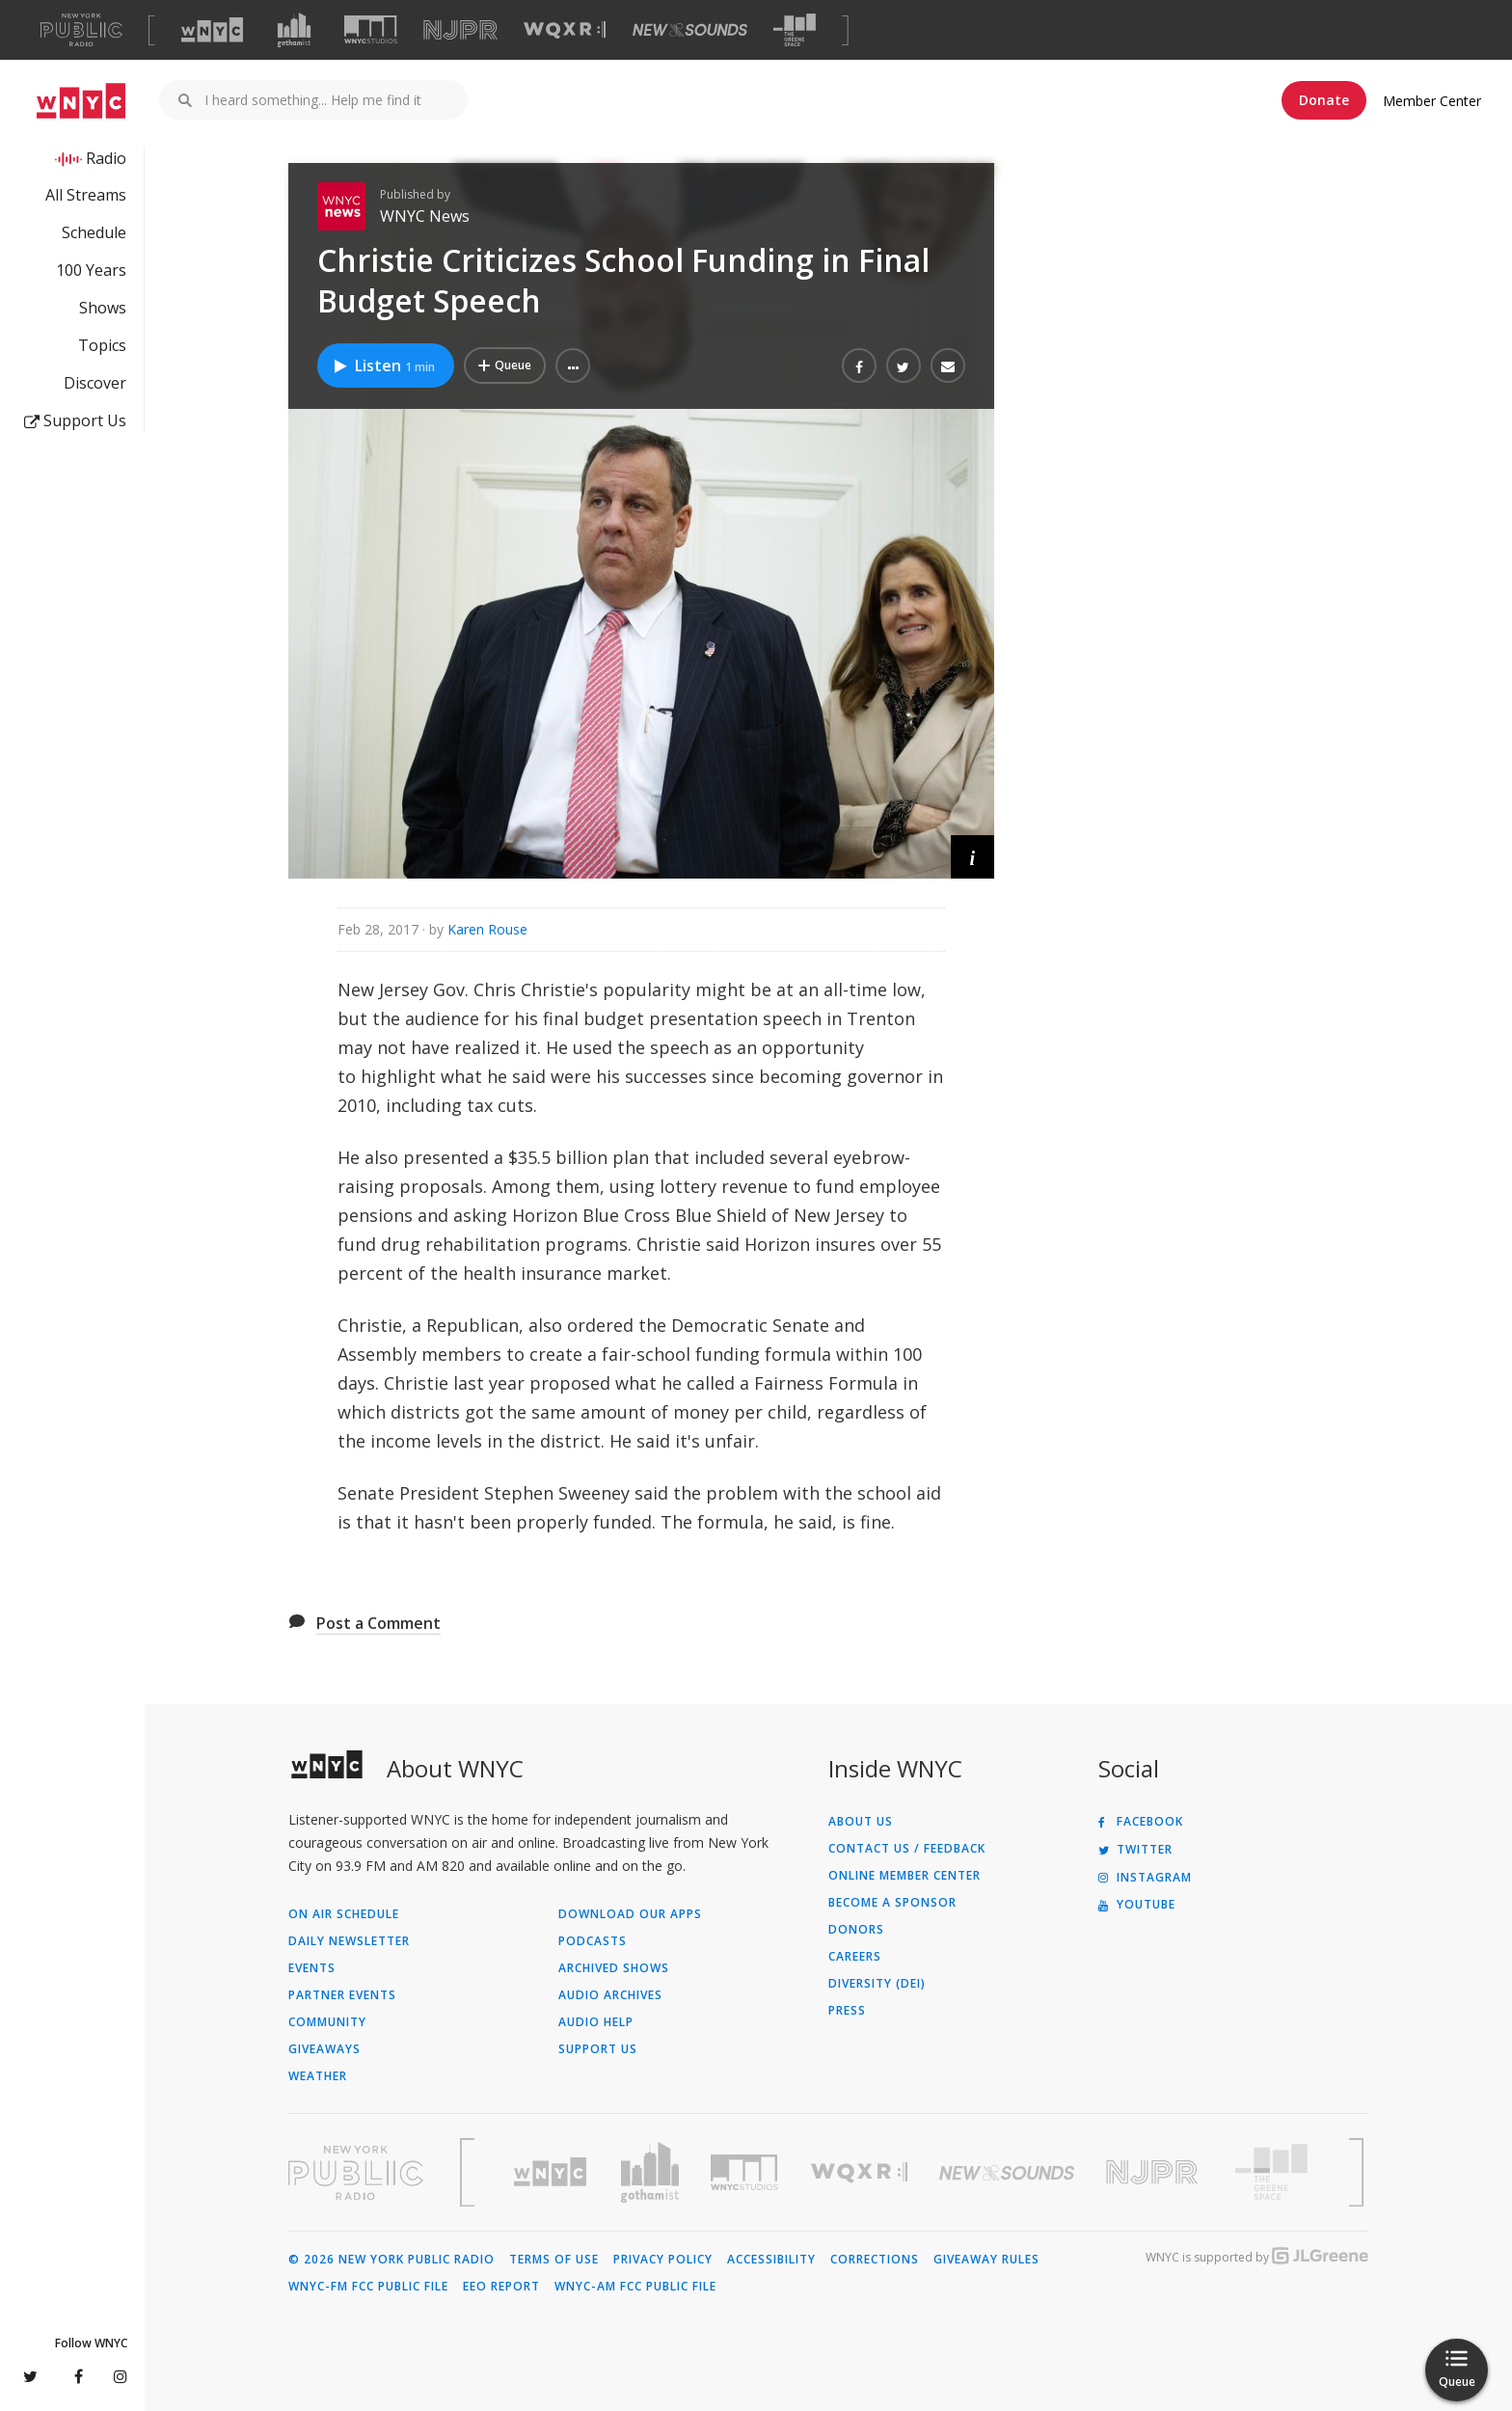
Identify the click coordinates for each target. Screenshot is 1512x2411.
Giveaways (324, 2049)
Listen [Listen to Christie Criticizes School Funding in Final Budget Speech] (383, 365)
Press (847, 2011)
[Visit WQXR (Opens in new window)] (565, 30)
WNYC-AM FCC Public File (635, 2286)
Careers (854, 1957)
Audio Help (596, 2022)
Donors (856, 1930)
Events (312, 1968)
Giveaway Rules (986, 2259)
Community (327, 2022)
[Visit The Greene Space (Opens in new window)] (794, 30)
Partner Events (342, 1995)
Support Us (75, 420)
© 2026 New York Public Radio (391, 2259)
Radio (106, 158)
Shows (102, 307)
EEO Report (501, 2286)
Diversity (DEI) (877, 1984)
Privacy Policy (663, 2259)
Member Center (1432, 101)
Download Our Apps (630, 1914)
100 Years (91, 270)
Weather (317, 2076)
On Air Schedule (343, 1914)
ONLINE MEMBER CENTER (904, 1876)
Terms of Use (554, 2259)
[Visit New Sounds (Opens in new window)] (690, 30)
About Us (860, 1822)
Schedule (94, 232)
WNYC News (425, 216)
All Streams (85, 194)
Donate (1324, 100)
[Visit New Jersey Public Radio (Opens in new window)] (1154, 2172)
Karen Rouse (487, 929)
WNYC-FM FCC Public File (368, 2286)
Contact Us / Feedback (907, 1849)
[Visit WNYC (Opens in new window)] (212, 29)
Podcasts (592, 1941)
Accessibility (771, 2259)
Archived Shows (613, 1968)
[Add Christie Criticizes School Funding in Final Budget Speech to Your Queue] (505, 365)
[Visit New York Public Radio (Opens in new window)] (355, 2173)
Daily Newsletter (349, 1941)
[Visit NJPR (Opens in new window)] (460, 30)
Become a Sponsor (892, 1903)
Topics (102, 345)
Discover (95, 382)
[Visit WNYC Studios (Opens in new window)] (370, 29)
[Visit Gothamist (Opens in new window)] (294, 30)
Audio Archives (610, 1995)
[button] (572, 365)
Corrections (874, 2259)
